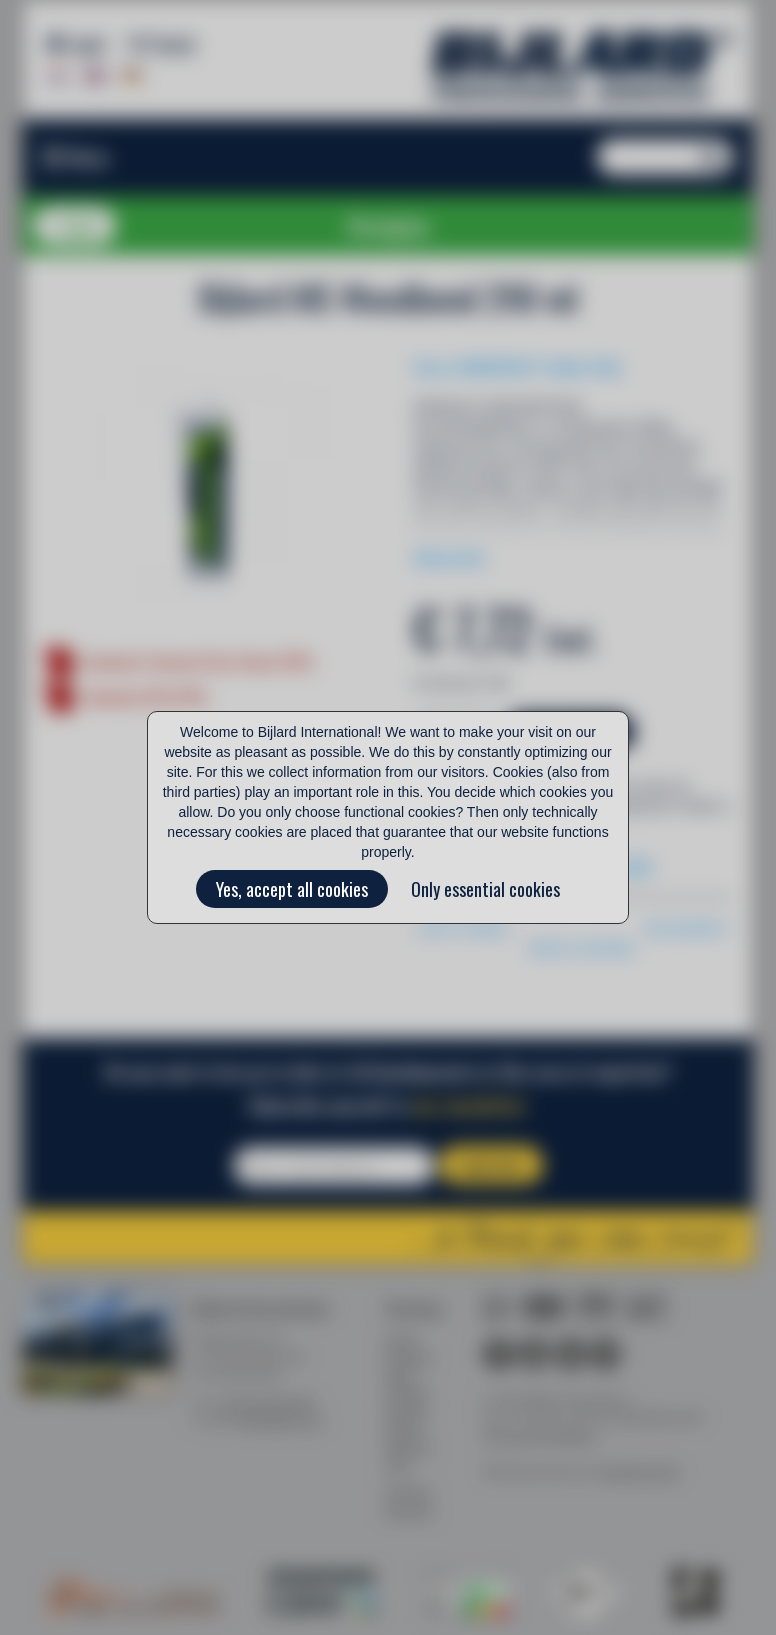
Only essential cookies (485, 889)
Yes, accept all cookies (292, 889)
